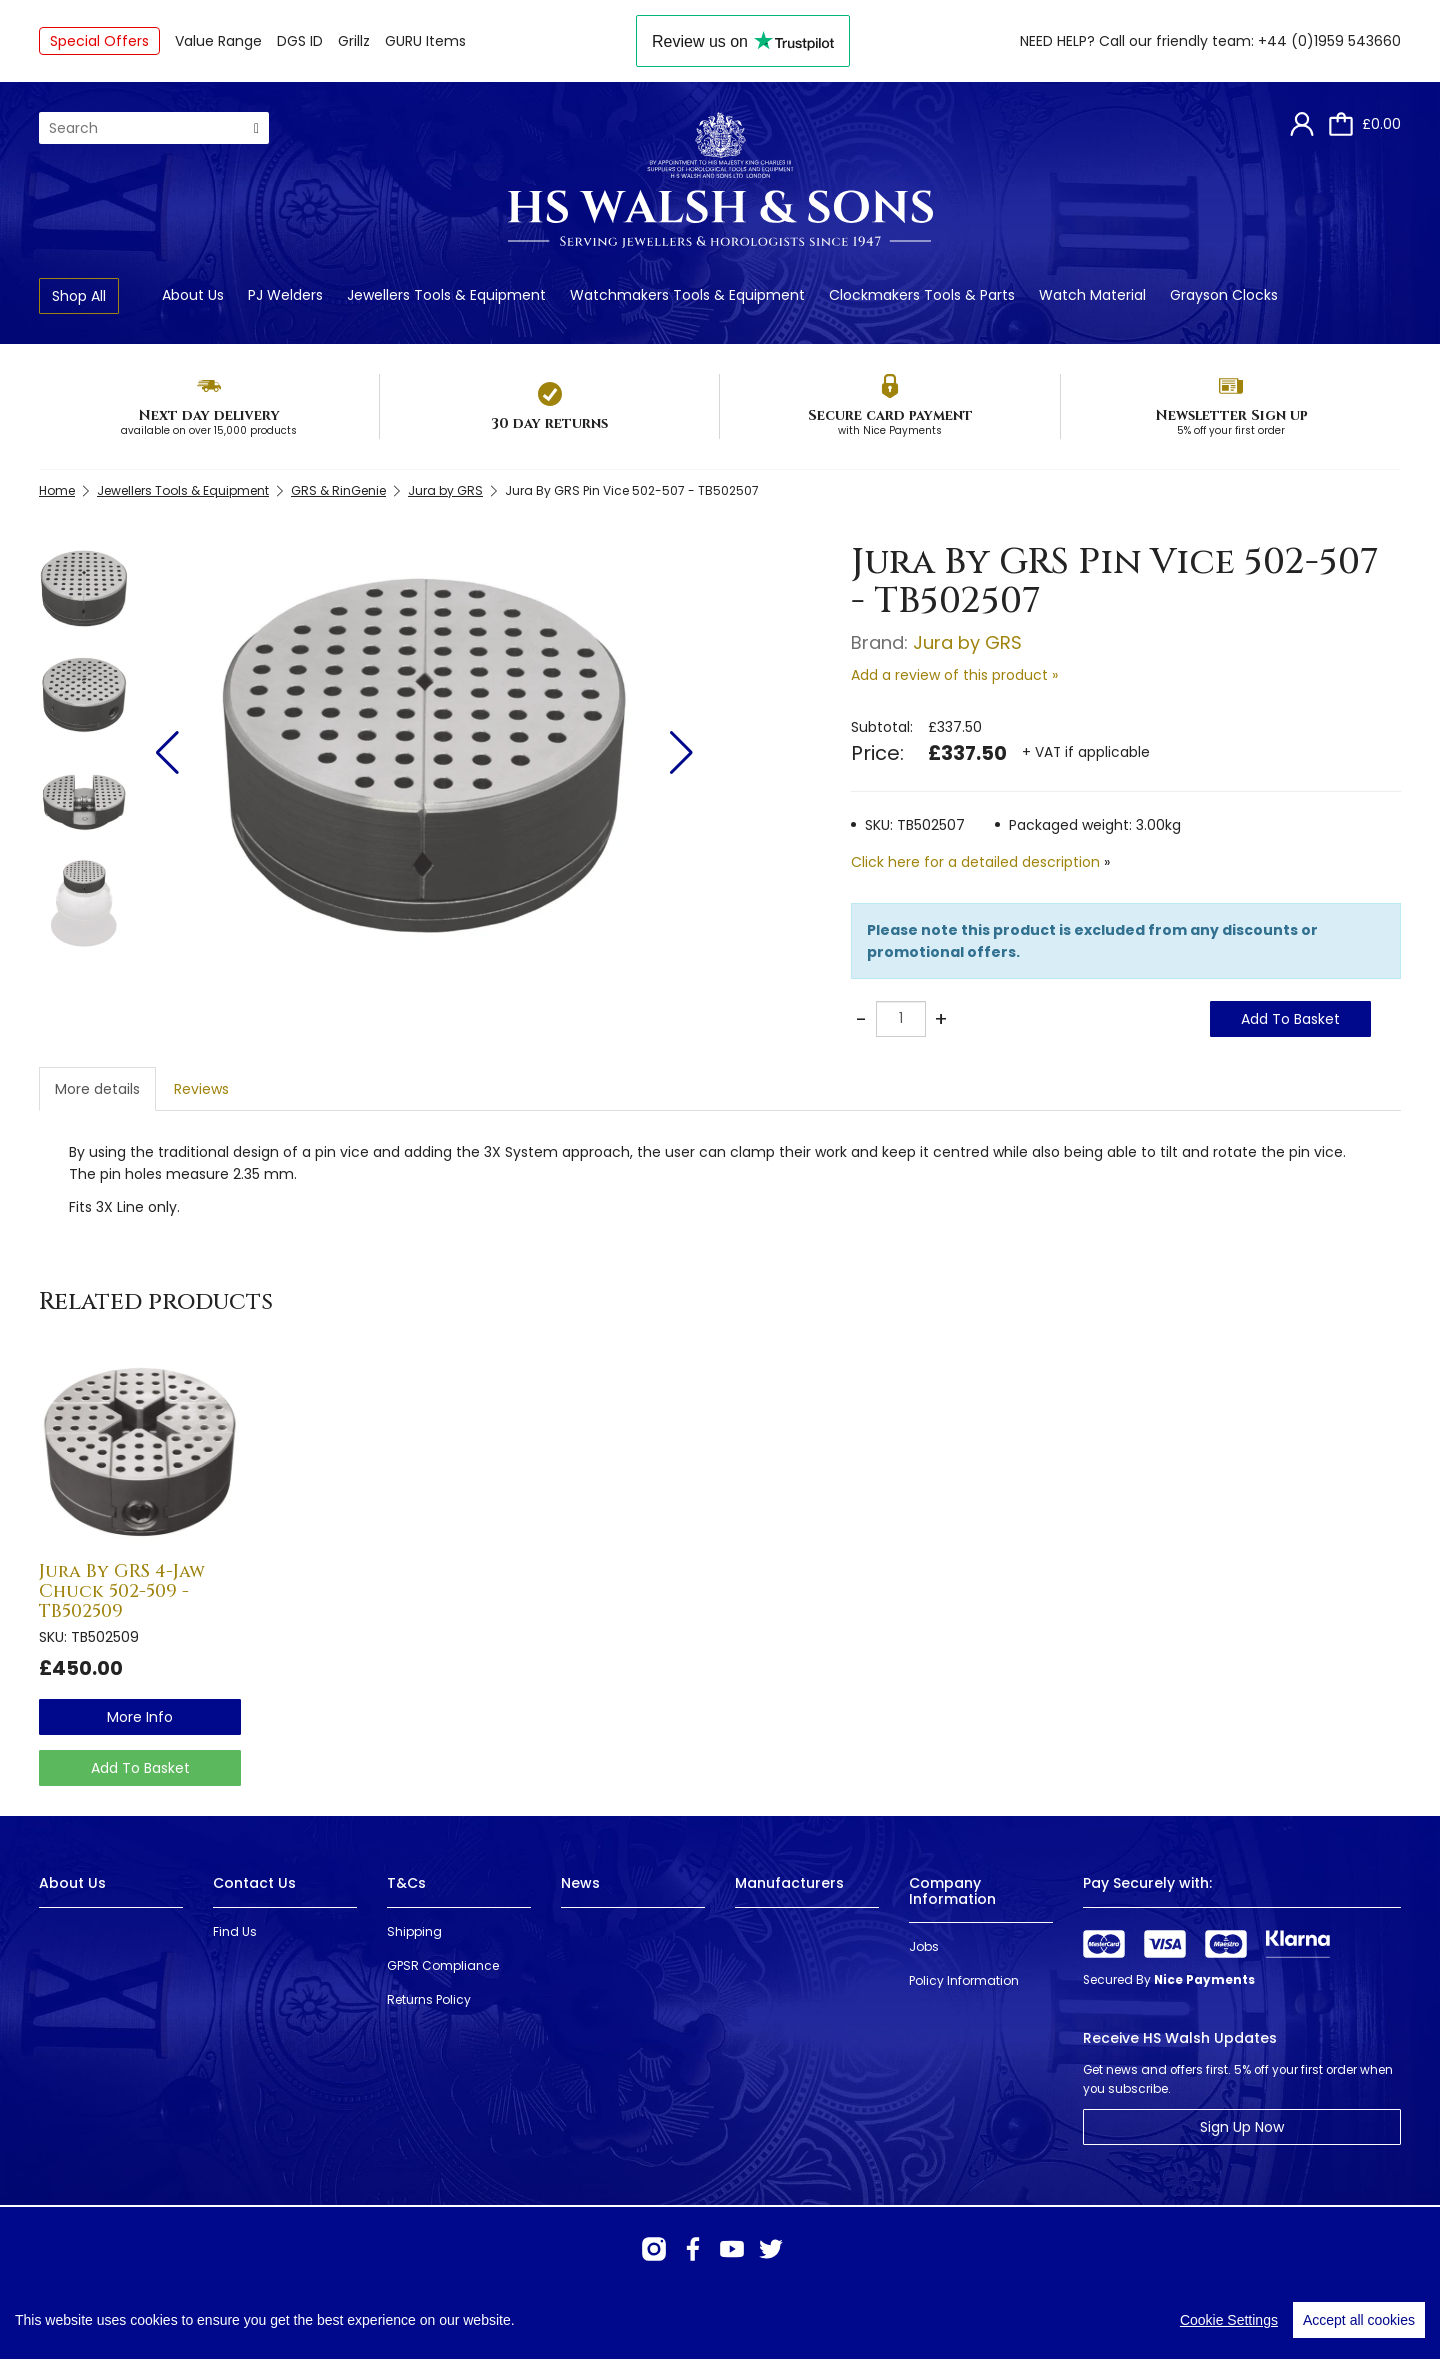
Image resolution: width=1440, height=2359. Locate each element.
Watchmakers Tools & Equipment (687, 295)
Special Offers (99, 41)
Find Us (235, 1931)
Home (57, 490)
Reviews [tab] (201, 1089)
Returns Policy (429, 1999)
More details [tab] (97, 1089)
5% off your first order (1231, 430)
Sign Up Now (1242, 2127)
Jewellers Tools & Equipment (446, 295)
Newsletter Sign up (1231, 415)
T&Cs (406, 1883)
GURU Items (425, 41)
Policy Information (964, 1980)
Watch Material (1092, 295)
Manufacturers (789, 1883)
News (580, 1883)
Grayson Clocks (1224, 295)
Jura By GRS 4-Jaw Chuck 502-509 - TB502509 (122, 1591)
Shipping (414, 1931)
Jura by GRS (445, 490)
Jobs (924, 1946)
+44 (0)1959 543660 (1329, 41)
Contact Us (254, 1883)
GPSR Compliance (443, 1965)
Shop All (79, 296)
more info (140, 1717)
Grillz (354, 41)
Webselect (349, 2318)
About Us (193, 295)
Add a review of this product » (954, 675)
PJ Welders (285, 295)
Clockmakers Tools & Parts (922, 295)
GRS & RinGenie (338, 490)
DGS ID (300, 41)
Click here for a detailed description (975, 862)
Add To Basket (1290, 1019)
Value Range (218, 41)
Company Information (952, 1890)
